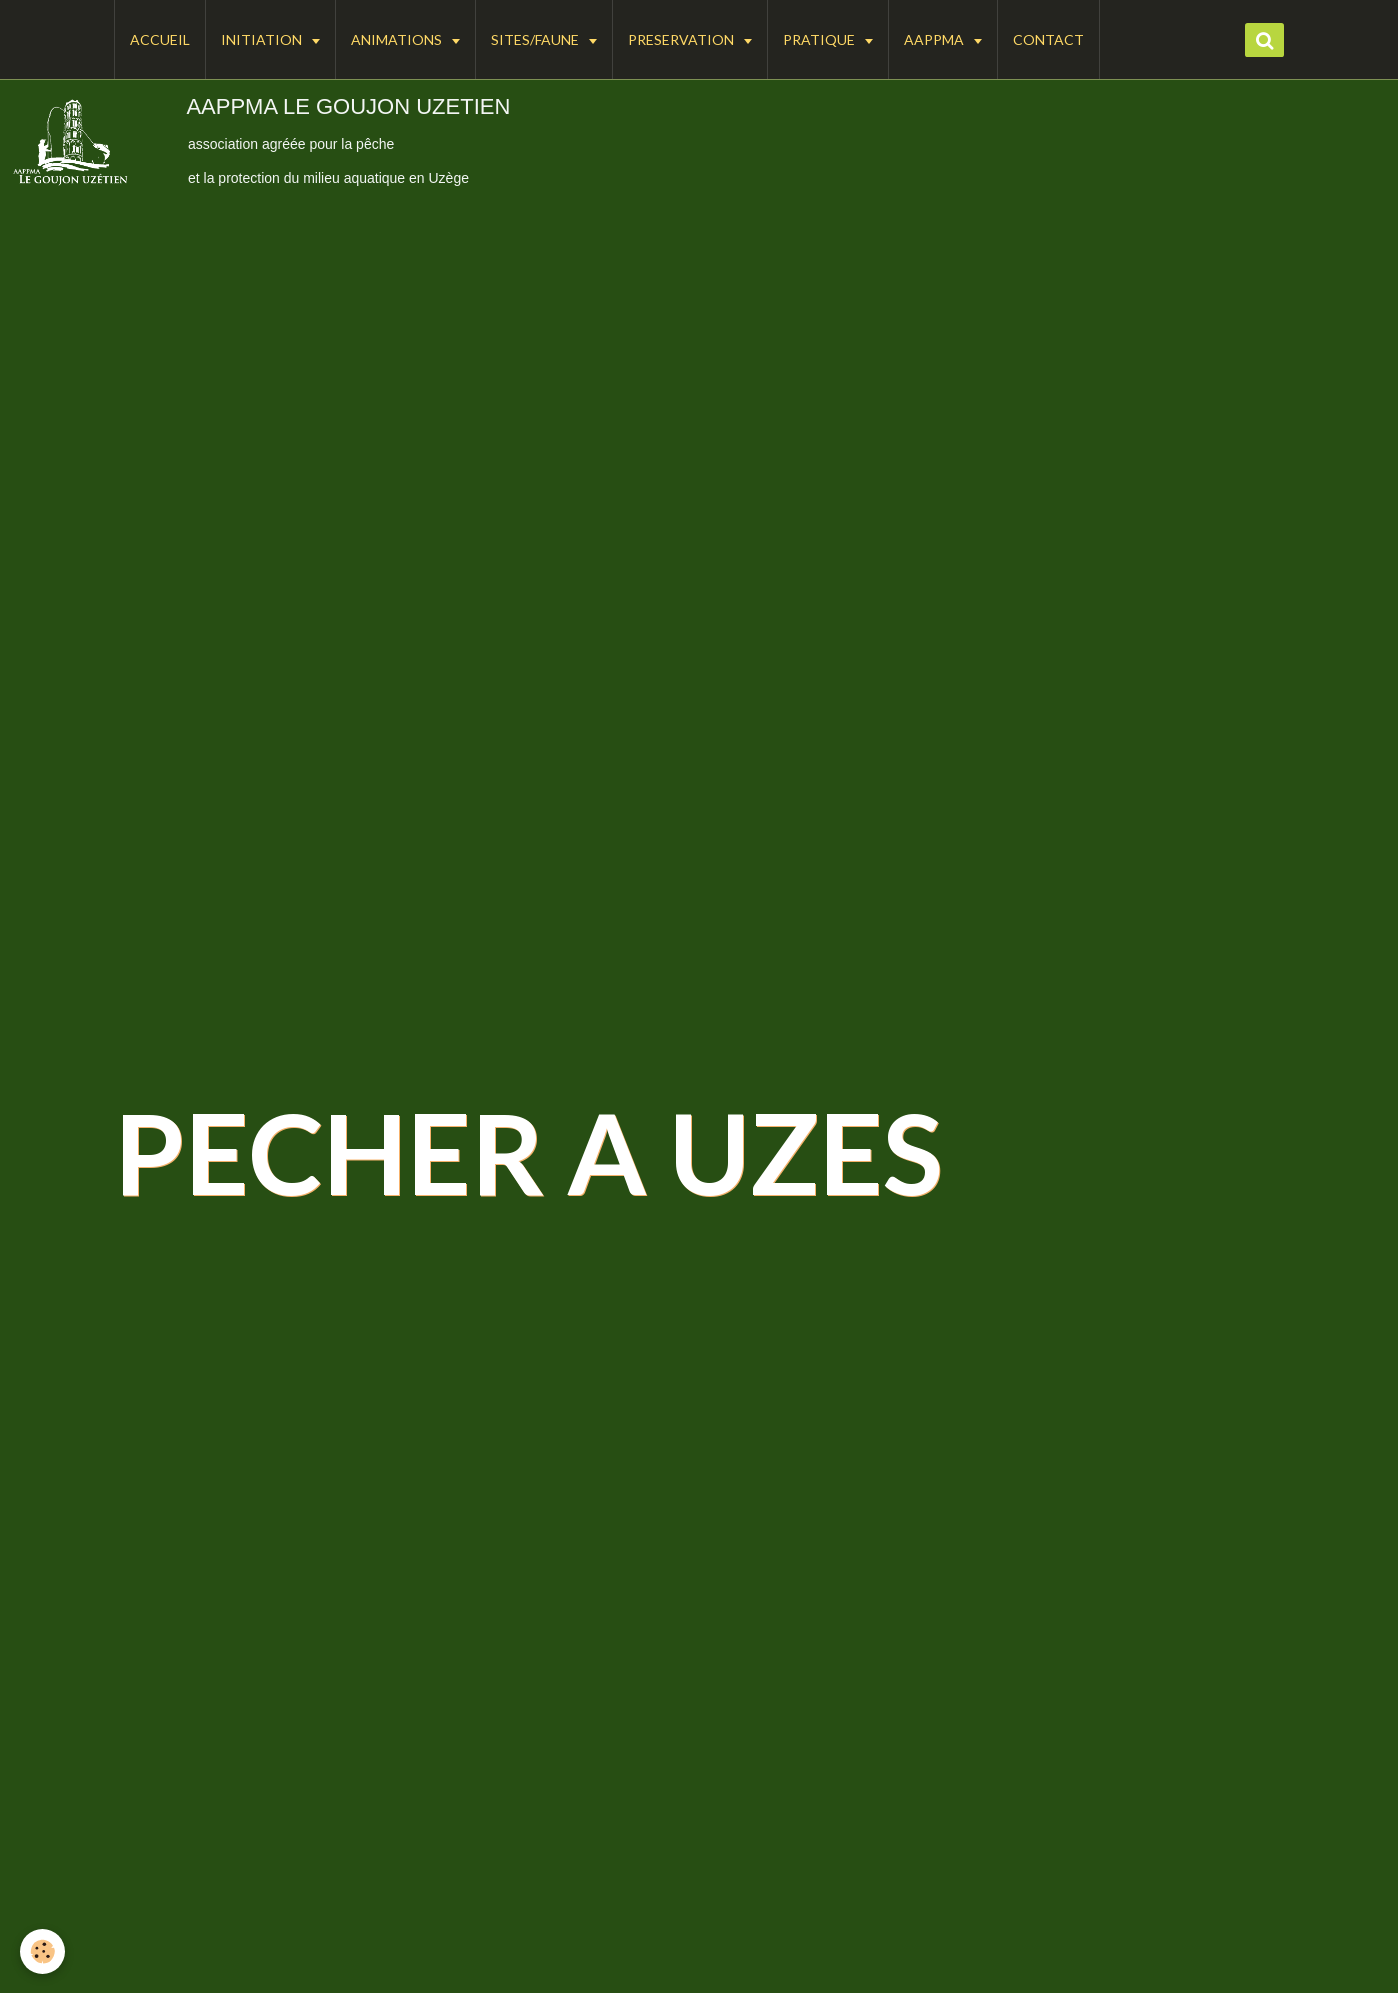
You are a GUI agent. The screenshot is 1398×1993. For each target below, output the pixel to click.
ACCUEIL (160, 39)
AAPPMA (935, 39)
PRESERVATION (682, 39)
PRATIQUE (820, 39)
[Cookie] (42, 1951)
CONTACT (1048, 39)
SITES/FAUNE (536, 39)
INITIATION (263, 39)
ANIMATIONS (398, 39)
